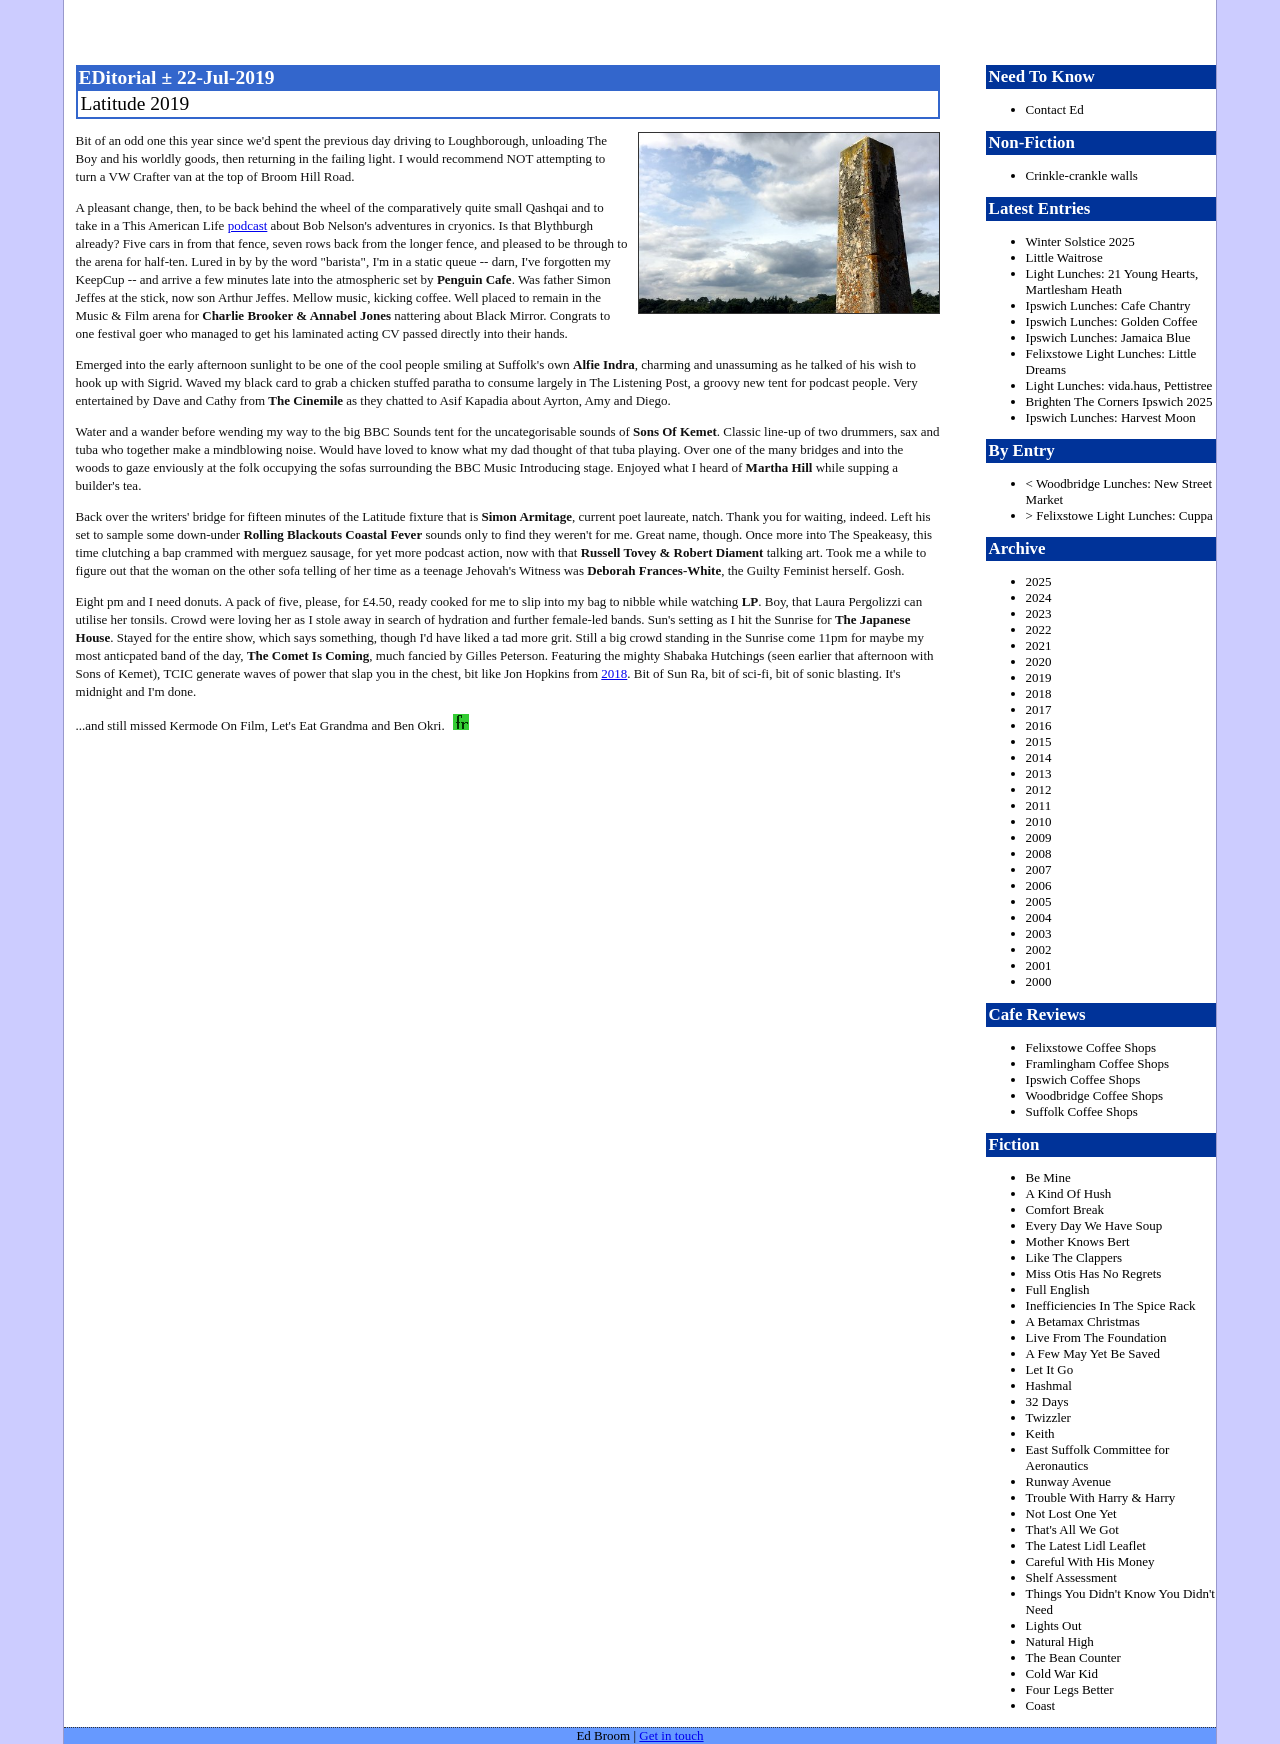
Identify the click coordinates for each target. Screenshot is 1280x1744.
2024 (1039, 597)
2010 (1039, 821)
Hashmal (1049, 1385)
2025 (1039, 581)
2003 (1039, 933)
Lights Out (1054, 1625)
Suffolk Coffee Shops (1082, 1111)
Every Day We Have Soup (1094, 1225)
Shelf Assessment (1071, 1577)
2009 (1039, 837)
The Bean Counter (1073, 1657)
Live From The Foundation (1096, 1337)
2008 (1039, 853)
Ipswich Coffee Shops (1083, 1079)
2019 (1039, 677)
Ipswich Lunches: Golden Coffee (1112, 321)
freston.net (646, 30)
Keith (1040, 1433)
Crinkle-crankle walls (1082, 175)
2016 (1039, 725)
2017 (1039, 709)
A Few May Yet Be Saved (1093, 1353)
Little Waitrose (1064, 257)
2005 (1039, 901)
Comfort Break (1065, 1209)
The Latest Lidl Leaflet (1086, 1545)
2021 (1039, 645)
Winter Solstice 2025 (1080, 241)
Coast (1041, 1705)
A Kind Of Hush (1069, 1193)
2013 (1039, 773)
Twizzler (1048, 1417)
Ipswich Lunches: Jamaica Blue (1108, 337)
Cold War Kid (1062, 1673)
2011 (1039, 805)
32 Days (1047, 1401)
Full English (1058, 1289)
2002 (1039, 949)
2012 (1039, 789)
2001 (1039, 965)
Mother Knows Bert (1078, 1241)
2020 (1039, 661)
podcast (248, 225)
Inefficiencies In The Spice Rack (1111, 1305)
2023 (1039, 613)
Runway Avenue (1068, 1481)
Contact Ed (1055, 109)
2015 (1039, 741)
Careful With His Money (1090, 1561)
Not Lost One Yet (1071, 1513)
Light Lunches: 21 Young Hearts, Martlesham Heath (1112, 281)
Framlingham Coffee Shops (1097, 1063)
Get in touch (671, 1735)
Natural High (1060, 1641)
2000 (1039, 981)
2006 (1039, 885)
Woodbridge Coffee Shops (1094, 1095)
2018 (614, 673)
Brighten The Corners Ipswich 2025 (1119, 401)
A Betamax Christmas (1083, 1321)
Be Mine (1048, 1177)
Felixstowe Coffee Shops (1091, 1047)
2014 (1039, 757)
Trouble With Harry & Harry (1101, 1497)
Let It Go (1050, 1369)
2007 (1039, 869)
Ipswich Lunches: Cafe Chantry (1108, 305)
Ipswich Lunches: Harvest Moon (1111, 417)
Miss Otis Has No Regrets (1094, 1273)
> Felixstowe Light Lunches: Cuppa (1119, 515)
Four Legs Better (1070, 1689)
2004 (1039, 917)
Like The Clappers (1074, 1257)
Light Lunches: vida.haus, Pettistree (1119, 385)
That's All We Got (1072, 1529)
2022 (1039, 629)
